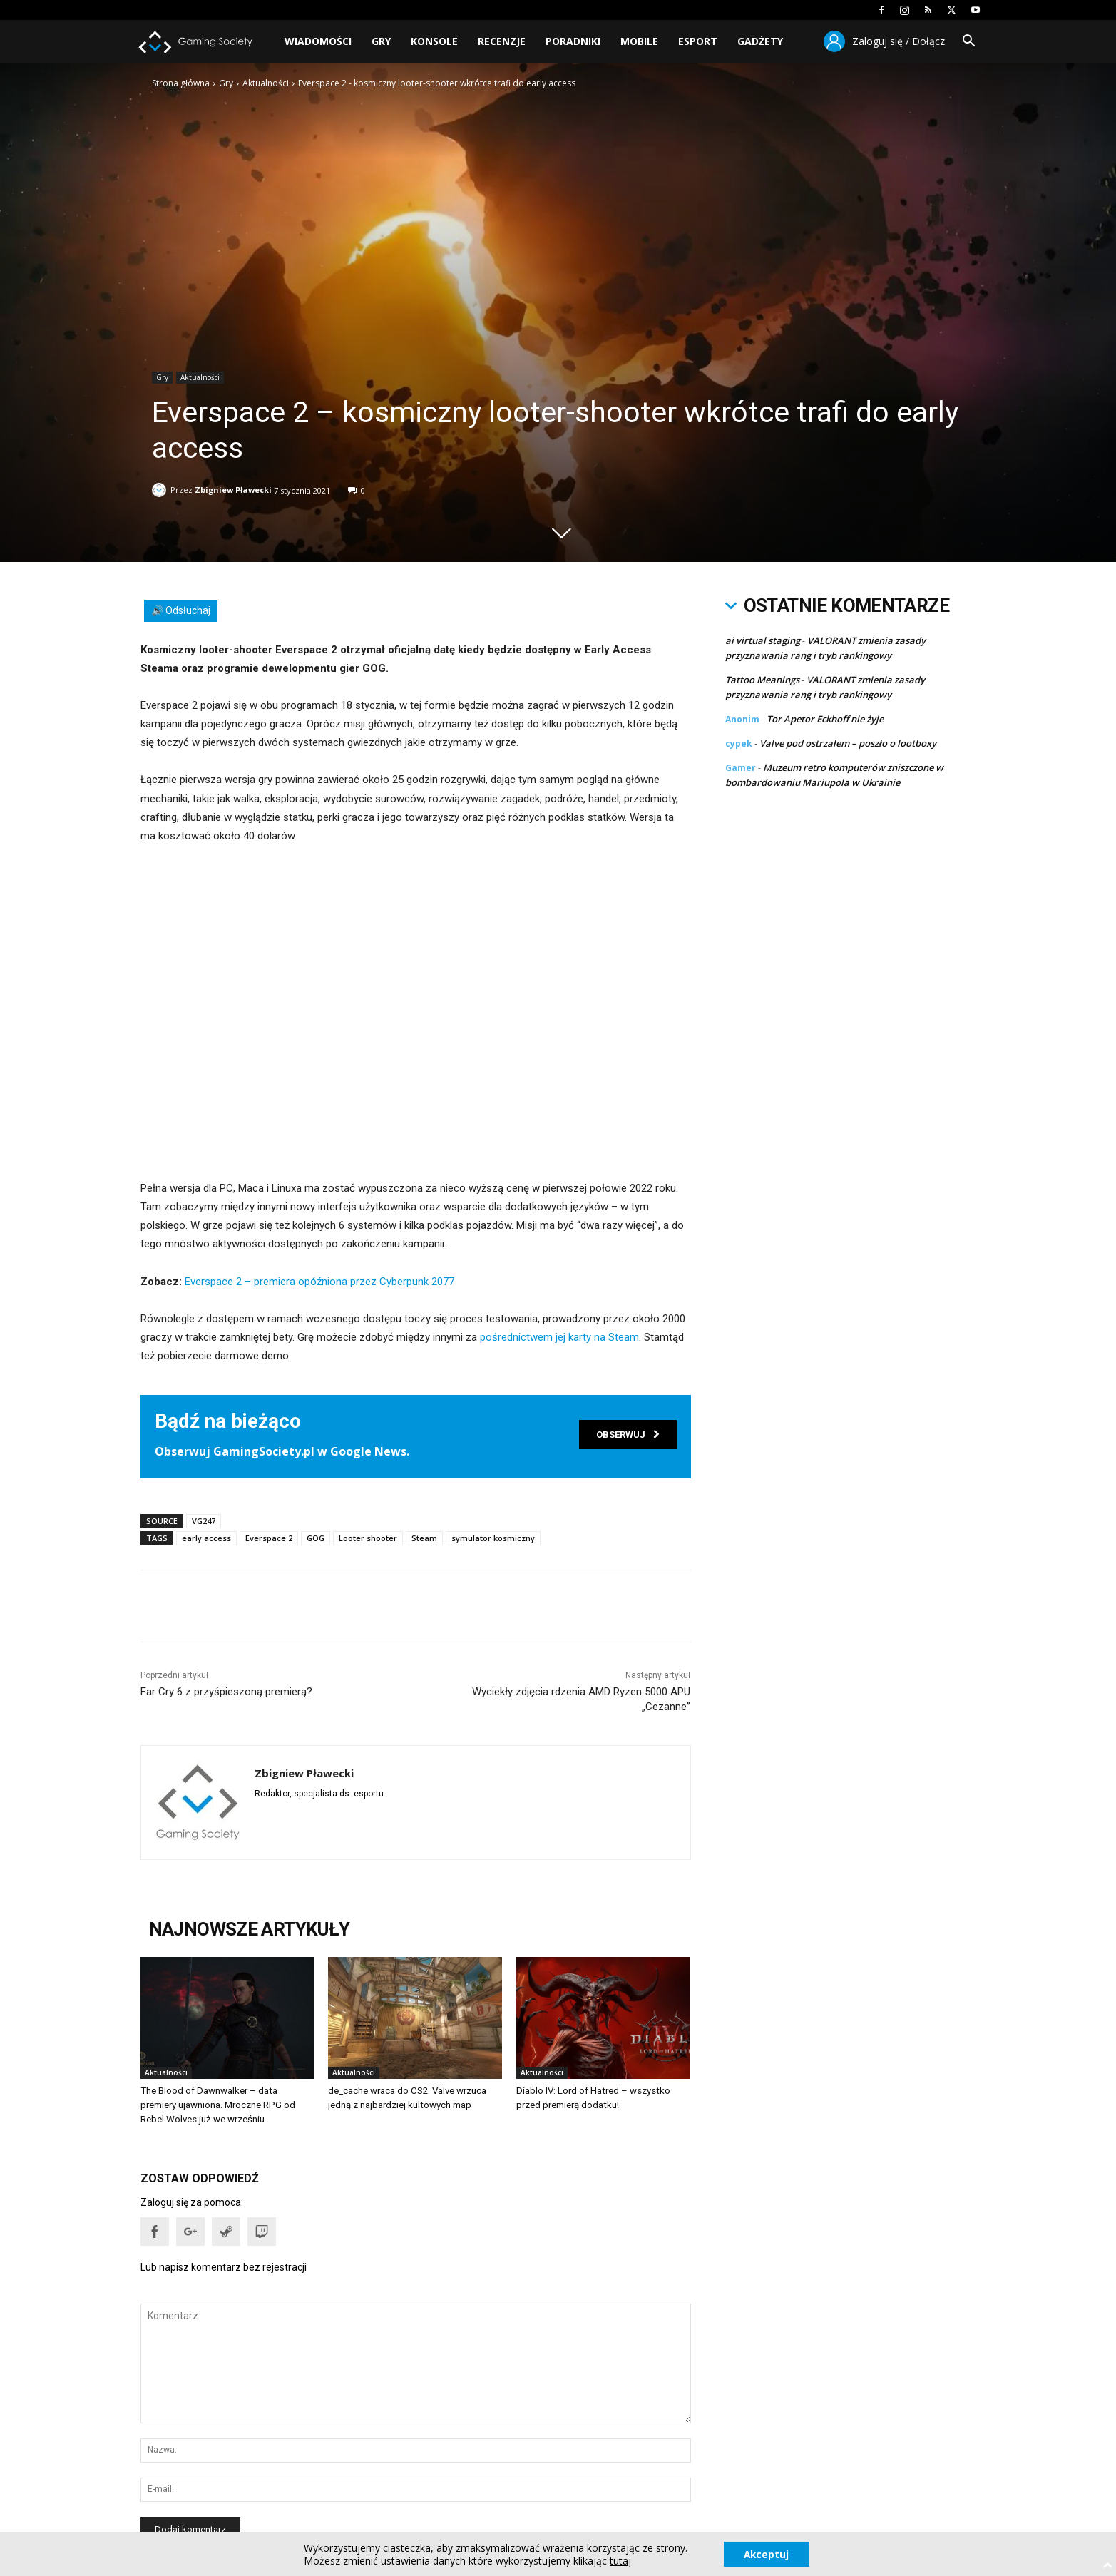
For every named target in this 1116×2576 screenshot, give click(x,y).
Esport (697, 41)
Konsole (434, 41)
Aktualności (265, 83)
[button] (969, 42)
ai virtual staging (762, 640)
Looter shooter (368, 1538)
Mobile (639, 41)
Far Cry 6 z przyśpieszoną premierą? (226, 1691)
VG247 (203, 1521)
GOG (315, 1538)
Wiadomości (318, 41)
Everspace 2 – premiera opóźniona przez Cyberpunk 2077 (319, 1281)
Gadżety (760, 41)
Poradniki (573, 41)
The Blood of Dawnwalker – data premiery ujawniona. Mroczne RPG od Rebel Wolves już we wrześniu (227, 2105)
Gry (381, 41)
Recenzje (502, 41)
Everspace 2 (268, 1538)
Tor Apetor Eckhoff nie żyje (825, 718)
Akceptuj (766, 2553)
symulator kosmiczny (493, 1538)
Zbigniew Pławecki (233, 486)
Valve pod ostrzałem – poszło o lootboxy (847, 743)
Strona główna (181, 83)
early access (206, 1538)
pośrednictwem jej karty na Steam (559, 1337)
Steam (424, 1538)
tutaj (619, 2560)
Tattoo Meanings (762, 679)
